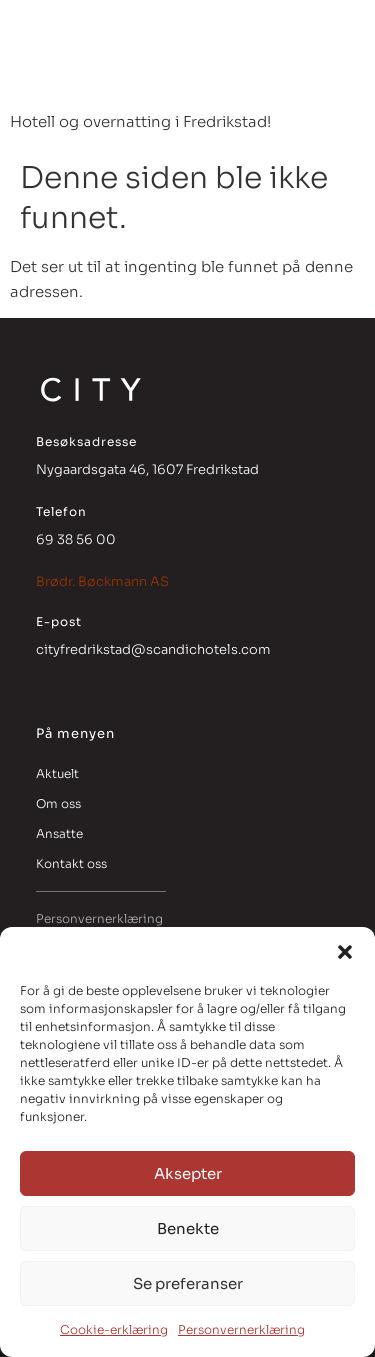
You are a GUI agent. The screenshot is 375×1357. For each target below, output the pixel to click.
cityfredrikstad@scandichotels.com (153, 649)
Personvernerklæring (241, 1329)
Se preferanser (188, 1283)
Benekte (188, 1228)
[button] (345, 952)
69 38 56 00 (76, 539)
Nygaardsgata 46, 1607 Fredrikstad (147, 469)
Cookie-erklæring (114, 1329)
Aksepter (188, 1173)
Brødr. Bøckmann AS (102, 581)
